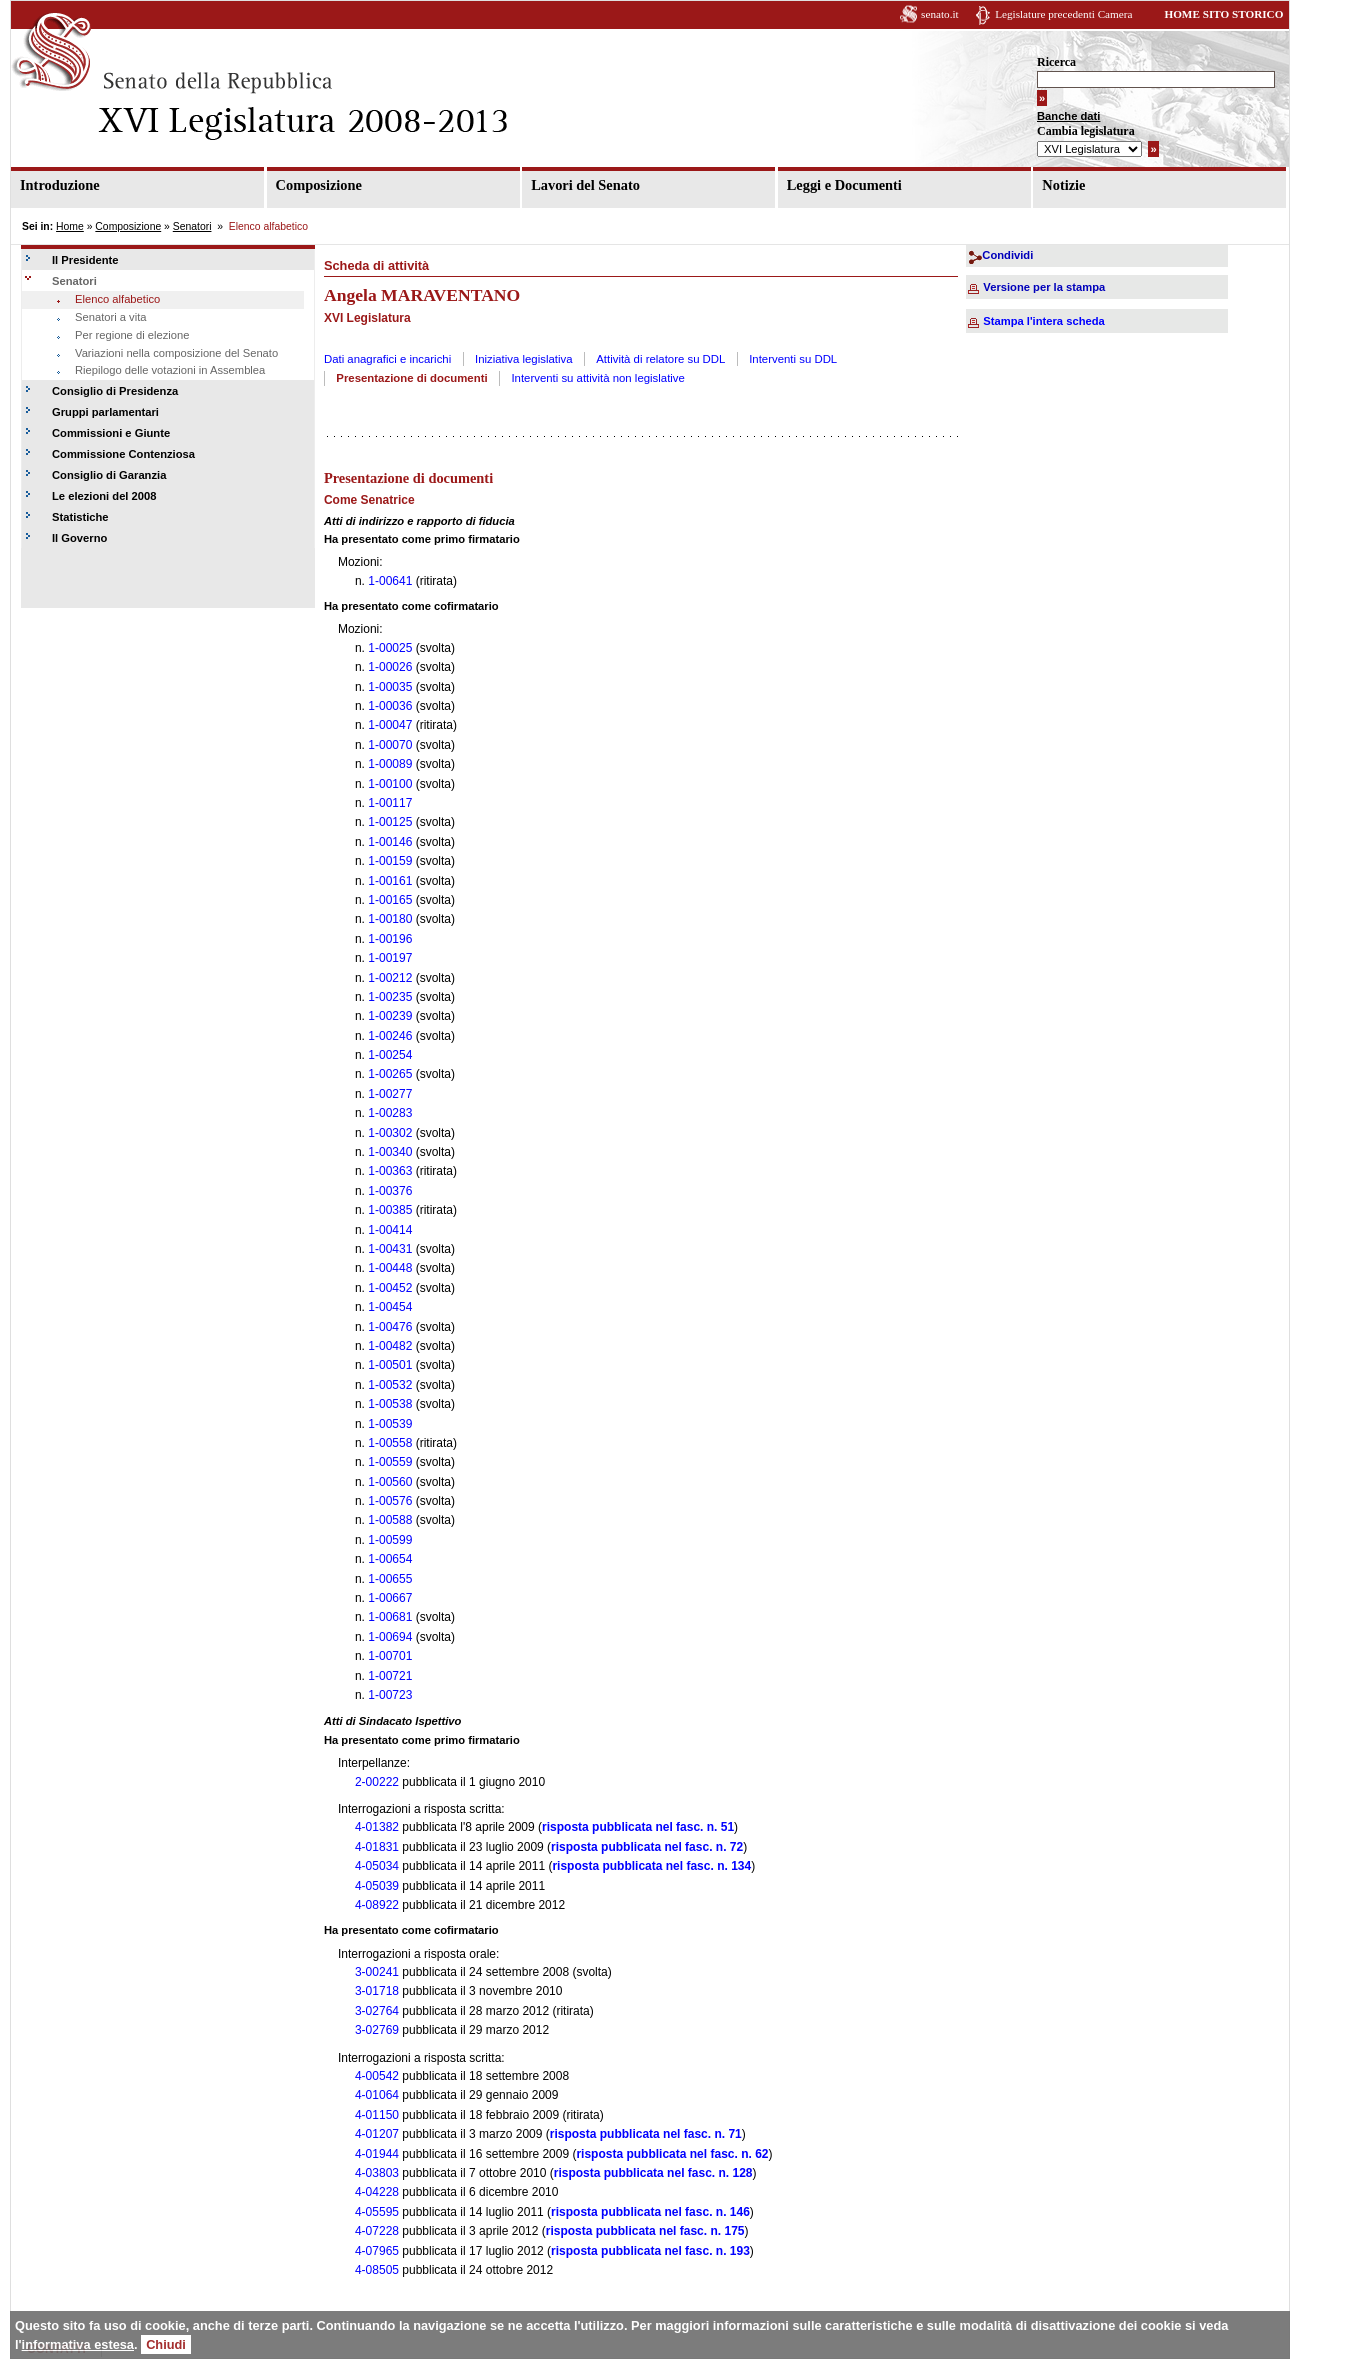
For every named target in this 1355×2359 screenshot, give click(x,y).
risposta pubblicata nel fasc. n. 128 (653, 2173)
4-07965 (377, 2251)
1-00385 (390, 1210)
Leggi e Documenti (844, 185)
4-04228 (377, 2192)
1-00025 (390, 648)
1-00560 (390, 1482)
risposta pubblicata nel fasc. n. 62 (672, 2154)
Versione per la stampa (1044, 287)
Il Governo (79, 538)
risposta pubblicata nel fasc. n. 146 (650, 2212)
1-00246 (390, 1036)
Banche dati (1068, 116)
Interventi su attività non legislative (598, 378)
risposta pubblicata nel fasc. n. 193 (650, 2251)
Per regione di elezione (132, 335)
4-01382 (377, 1827)
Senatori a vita (111, 317)
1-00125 (390, 822)
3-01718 (377, 1991)
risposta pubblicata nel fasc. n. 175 (645, 2231)
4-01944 (377, 2154)
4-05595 (377, 2212)
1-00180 (390, 919)
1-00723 (390, 1695)
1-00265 (390, 1074)
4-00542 (377, 2076)
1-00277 (390, 1094)
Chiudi (166, 2344)
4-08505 (377, 2270)
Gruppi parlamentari (105, 412)
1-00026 (390, 667)
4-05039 (377, 1886)
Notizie (1063, 185)
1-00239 (390, 1016)
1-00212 (390, 978)
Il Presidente (85, 260)
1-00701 (390, 1656)
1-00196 (390, 939)
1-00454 (390, 1307)
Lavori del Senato (585, 185)
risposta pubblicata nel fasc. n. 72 (647, 1847)
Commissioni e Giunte (111, 433)
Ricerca (1056, 62)
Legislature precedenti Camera (1063, 14)
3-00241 (377, 1972)
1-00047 (390, 725)
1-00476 (390, 1327)
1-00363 (390, 1171)
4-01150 (377, 2115)
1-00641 (390, 581)
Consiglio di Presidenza (115, 391)
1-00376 (390, 1191)
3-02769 (377, 2030)
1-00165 (390, 900)
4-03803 (377, 2173)
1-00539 (390, 1424)
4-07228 (377, 2231)
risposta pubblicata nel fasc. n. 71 (646, 2134)
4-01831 (377, 1847)
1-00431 (390, 1249)
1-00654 (390, 1559)
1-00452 (390, 1288)
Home (70, 226)
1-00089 (390, 764)
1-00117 (390, 803)
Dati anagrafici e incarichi (387, 359)
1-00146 (390, 842)
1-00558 (390, 1443)
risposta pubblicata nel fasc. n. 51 (638, 1827)
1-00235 (390, 997)
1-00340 (390, 1152)
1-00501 (390, 1365)
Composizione (319, 185)
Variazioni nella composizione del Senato (176, 353)
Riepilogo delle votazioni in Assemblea (170, 370)
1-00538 (390, 1404)
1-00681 (390, 1617)
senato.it (940, 14)
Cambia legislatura (1086, 131)
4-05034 (377, 1866)
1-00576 (390, 1501)
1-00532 (390, 1385)
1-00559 (390, 1462)
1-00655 (390, 1579)
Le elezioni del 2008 (104, 496)
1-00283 (390, 1113)
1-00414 (390, 1230)
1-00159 (390, 861)
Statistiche (80, 517)
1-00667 (390, 1598)
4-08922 (377, 1905)
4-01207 (377, 2134)
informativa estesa (78, 2344)
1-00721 (390, 1676)
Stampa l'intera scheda (1043, 321)
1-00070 (390, 745)
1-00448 (390, 1268)
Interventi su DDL (793, 359)
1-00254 (390, 1055)
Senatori (192, 226)
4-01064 (377, 2095)
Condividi (1007, 255)
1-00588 (390, 1520)
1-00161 (390, 881)
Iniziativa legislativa (524, 359)
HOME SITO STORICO (1223, 14)
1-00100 (390, 784)
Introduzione (60, 185)
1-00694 (390, 1637)
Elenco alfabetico (117, 299)
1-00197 (390, 958)
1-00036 (390, 706)
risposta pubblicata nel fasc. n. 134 (651, 1866)
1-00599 (390, 1540)
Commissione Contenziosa (123, 454)
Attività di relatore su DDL (660, 359)
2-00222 (377, 1782)
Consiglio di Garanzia (109, 475)
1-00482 (390, 1346)
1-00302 (390, 1133)
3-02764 (377, 2011)
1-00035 (390, 687)
